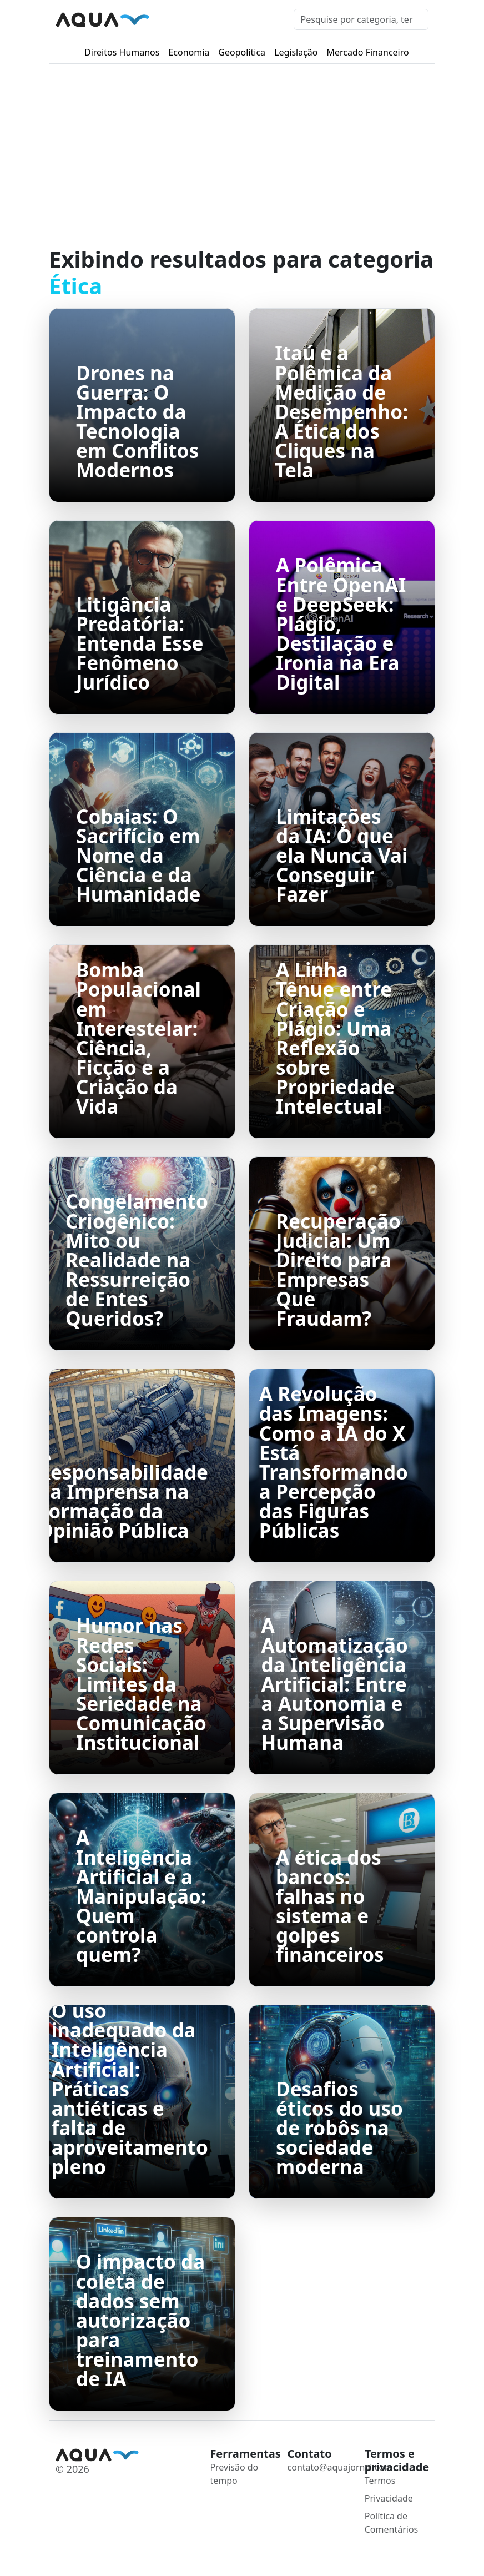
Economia (188, 52)
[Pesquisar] (361, 19)
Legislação (295, 52)
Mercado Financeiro (368, 52)
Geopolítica (241, 52)
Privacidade (389, 2498)
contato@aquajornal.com (340, 2467)
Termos (380, 2480)
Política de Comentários (392, 2522)
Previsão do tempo (234, 2474)
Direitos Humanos (121, 52)
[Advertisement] (242, 155)
